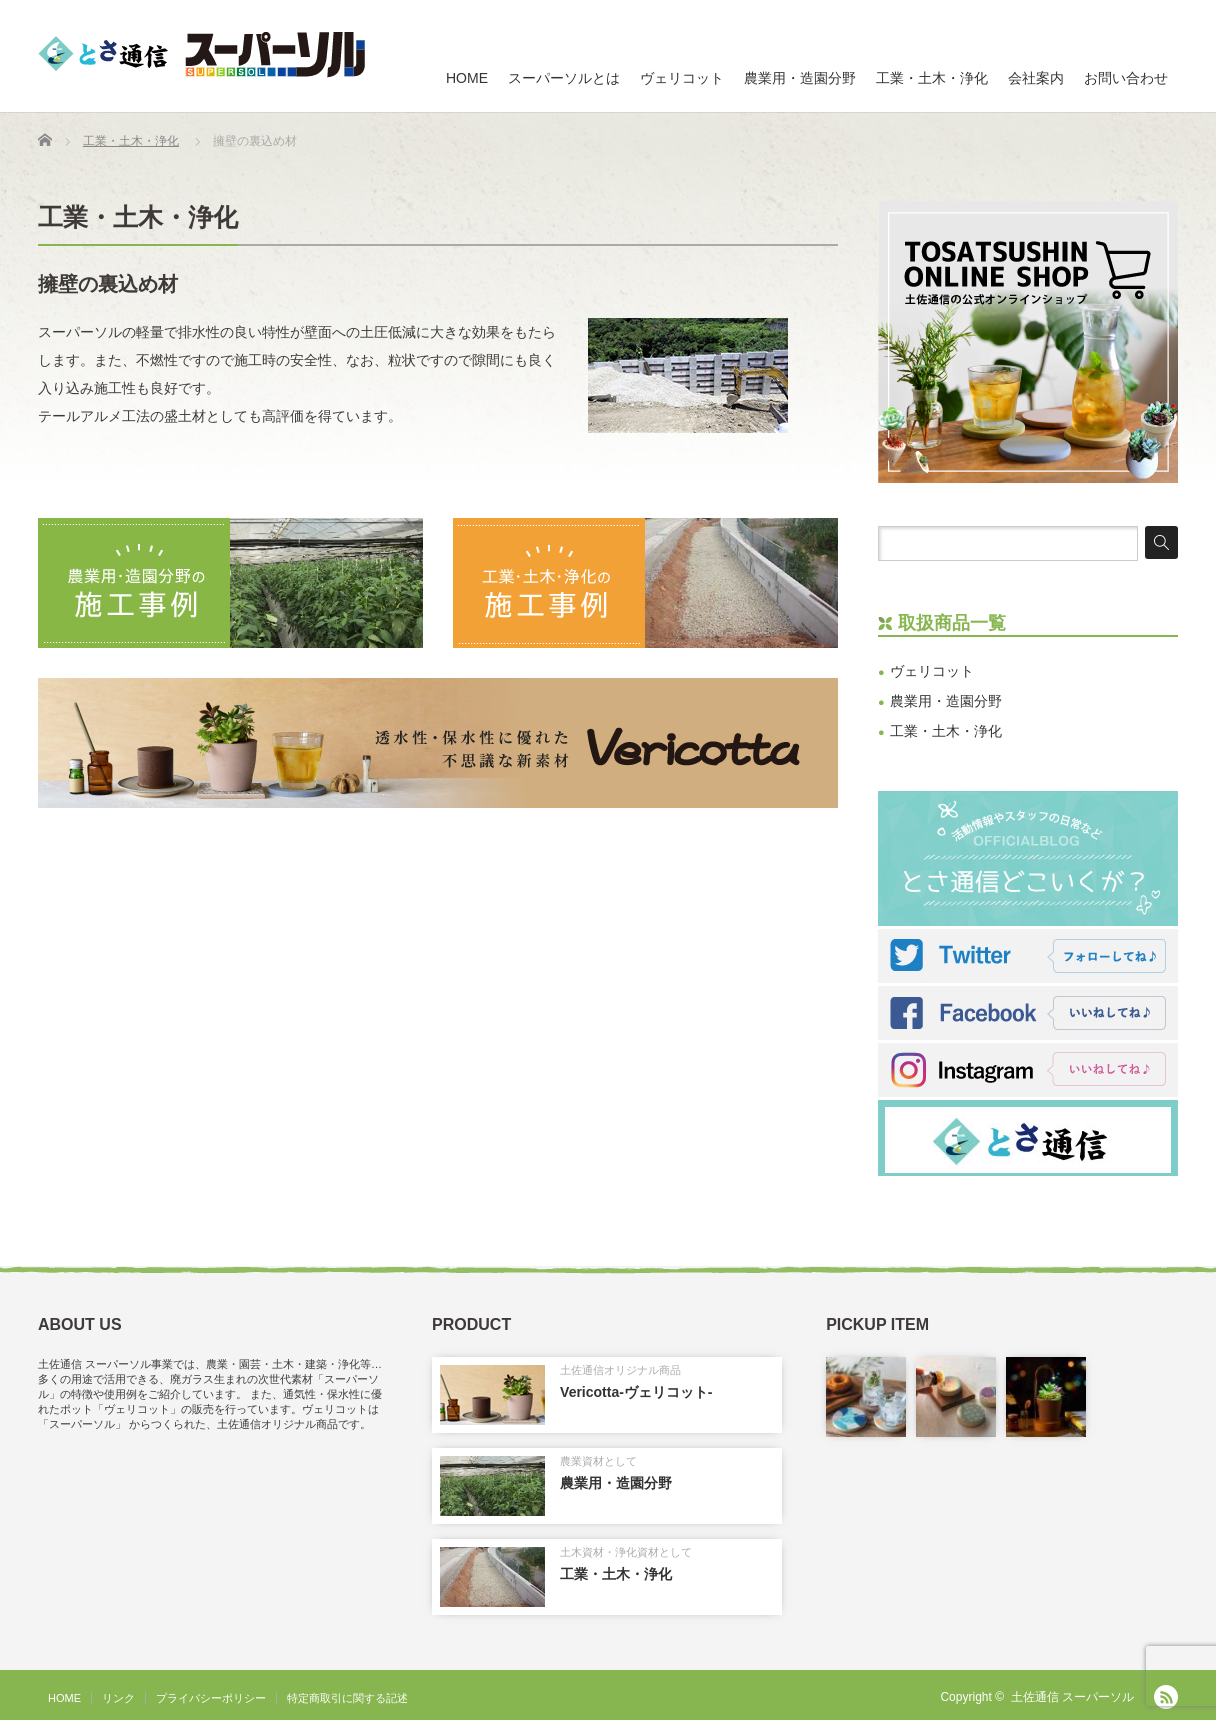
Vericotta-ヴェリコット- (636, 1392)
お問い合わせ (1126, 78)
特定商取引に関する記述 (347, 1698)
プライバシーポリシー (211, 1698)
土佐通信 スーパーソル (1072, 1697)
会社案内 (1036, 78)
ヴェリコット (682, 78)
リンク (118, 1698)
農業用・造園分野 (800, 78)
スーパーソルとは (564, 78)
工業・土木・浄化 (932, 78)
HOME (467, 78)
